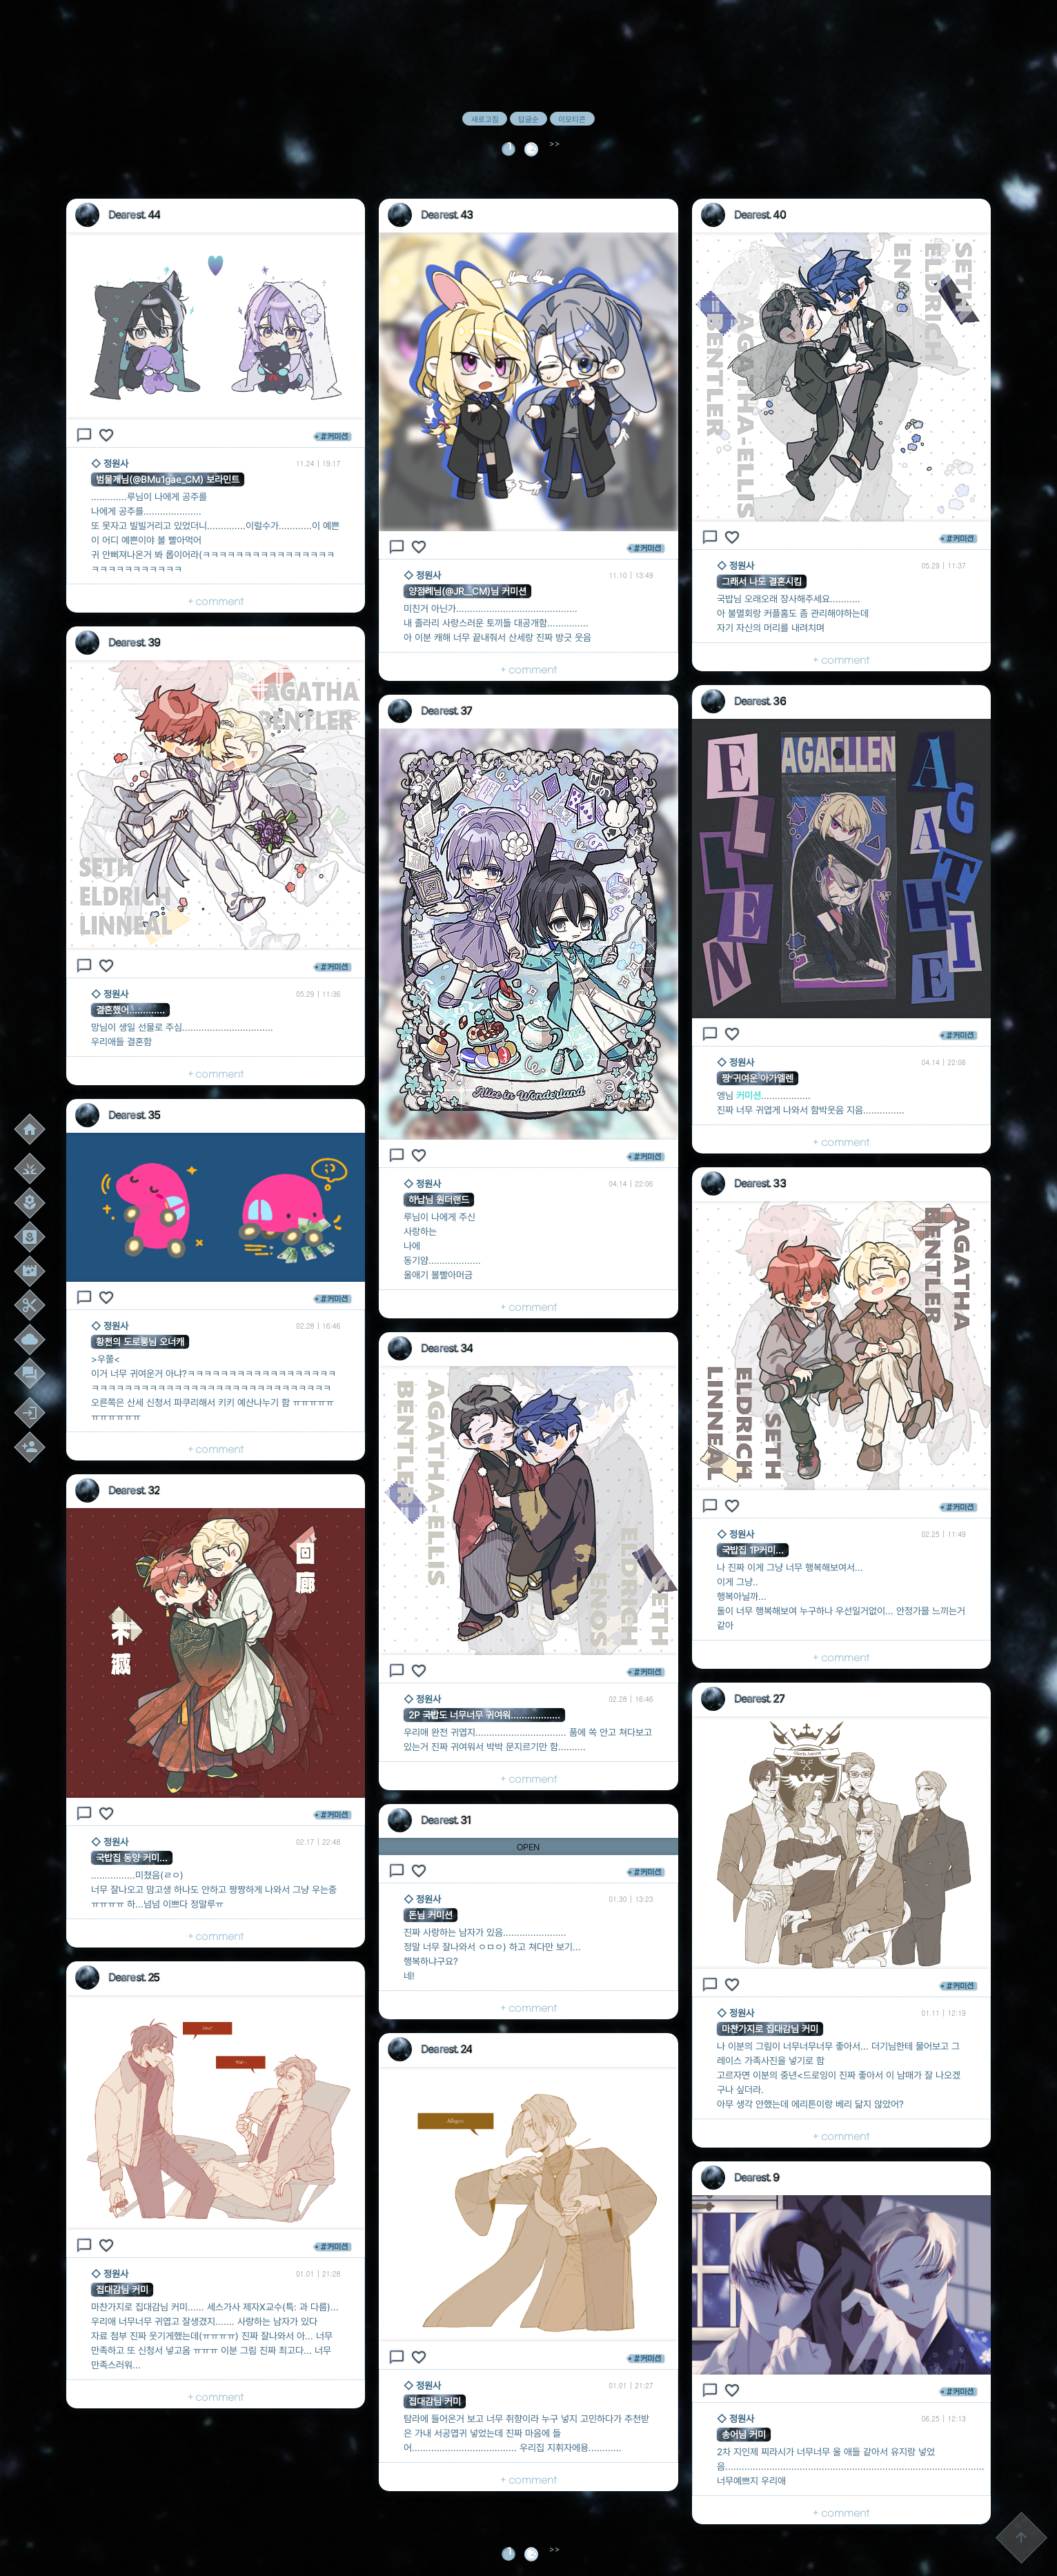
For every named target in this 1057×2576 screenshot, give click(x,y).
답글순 (528, 119)
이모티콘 (572, 119)
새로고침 (485, 119)
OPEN (528, 1847)
